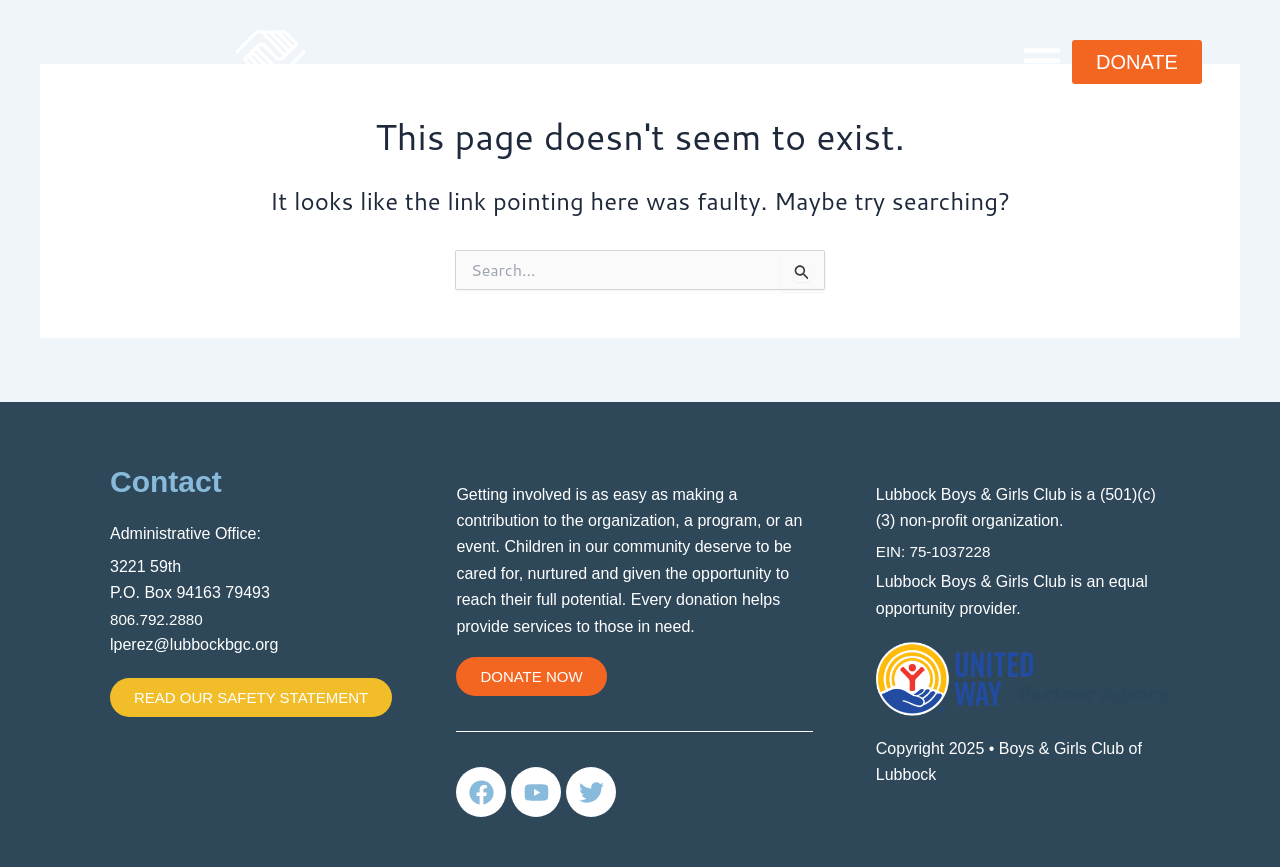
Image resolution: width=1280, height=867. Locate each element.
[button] (1042, 60)
